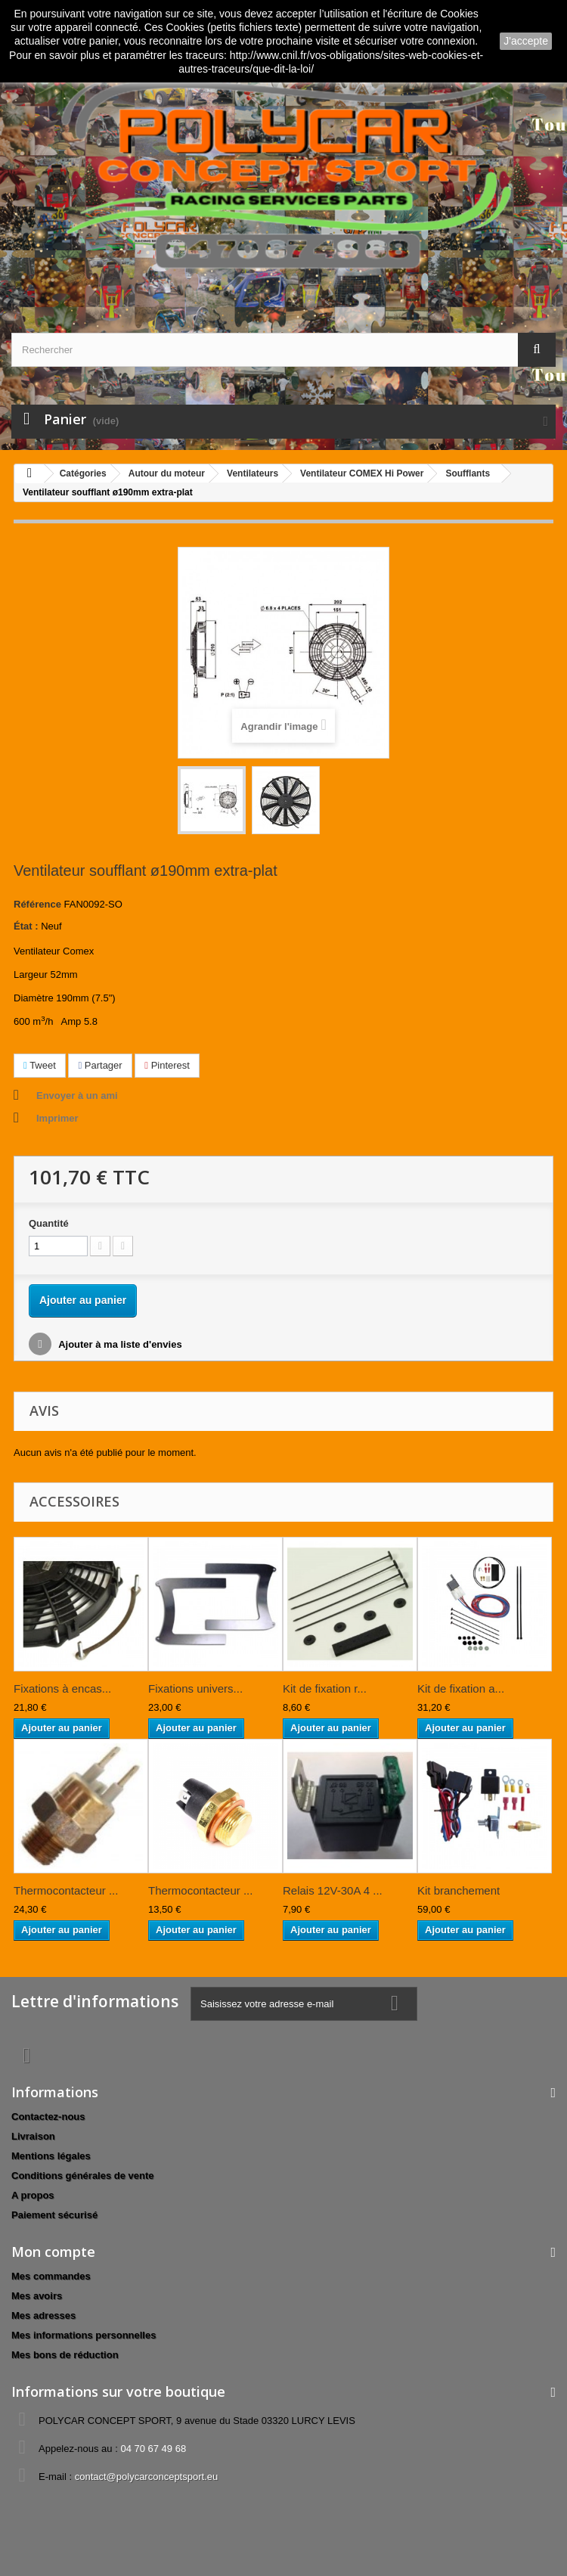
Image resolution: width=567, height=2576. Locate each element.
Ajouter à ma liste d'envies (119, 1344)
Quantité (49, 1223)
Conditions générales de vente (82, 2175)
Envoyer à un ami (77, 1095)
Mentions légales (51, 2156)
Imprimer (57, 1118)
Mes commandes (51, 2276)
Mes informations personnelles (83, 2335)
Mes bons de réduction (65, 2354)
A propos (32, 2195)
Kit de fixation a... (460, 1688)
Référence (37, 904)
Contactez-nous (48, 2116)
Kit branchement (458, 1890)
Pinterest (167, 1065)
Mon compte (53, 2251)
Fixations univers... (195, 1688)
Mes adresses (43, 2315)
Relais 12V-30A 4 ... (333, 1890)
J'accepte (525, 41)
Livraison (33, 2136)
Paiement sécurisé (54, 2215)
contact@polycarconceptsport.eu (146, 2476)
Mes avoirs (36, 2295)
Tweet (39, 1065)
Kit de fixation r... (325, 1688)
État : (26, 926)
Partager (100, 1065)
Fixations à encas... (62, 1688)
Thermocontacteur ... (66, 1890)
